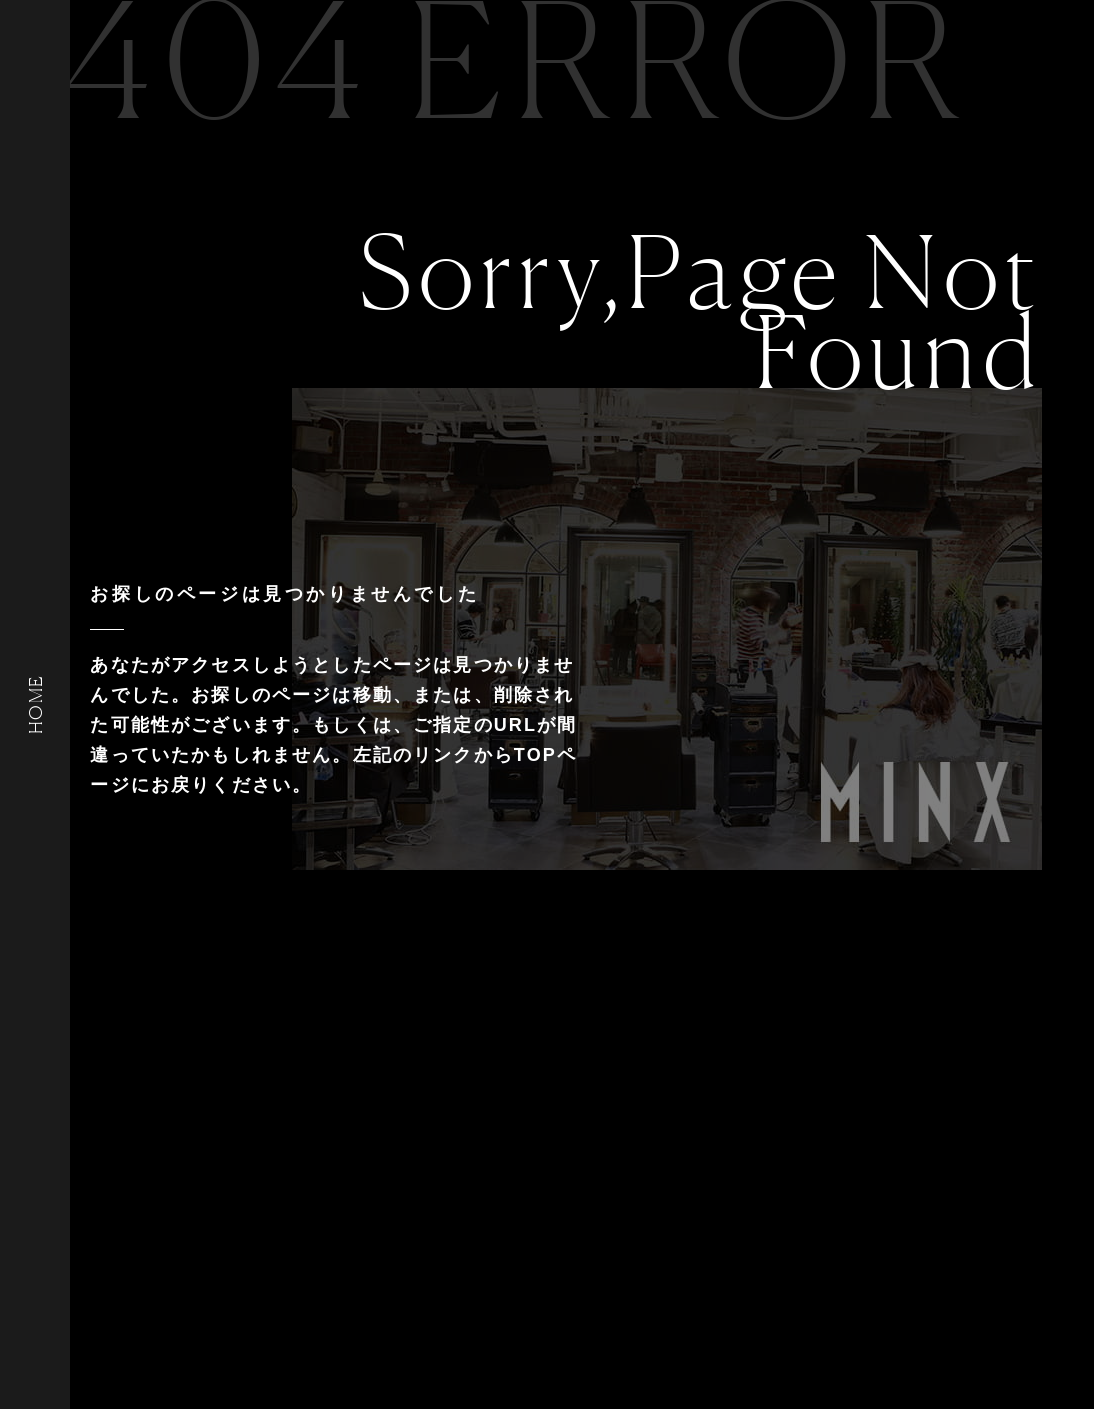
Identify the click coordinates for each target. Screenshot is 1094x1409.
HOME (35, 704)
